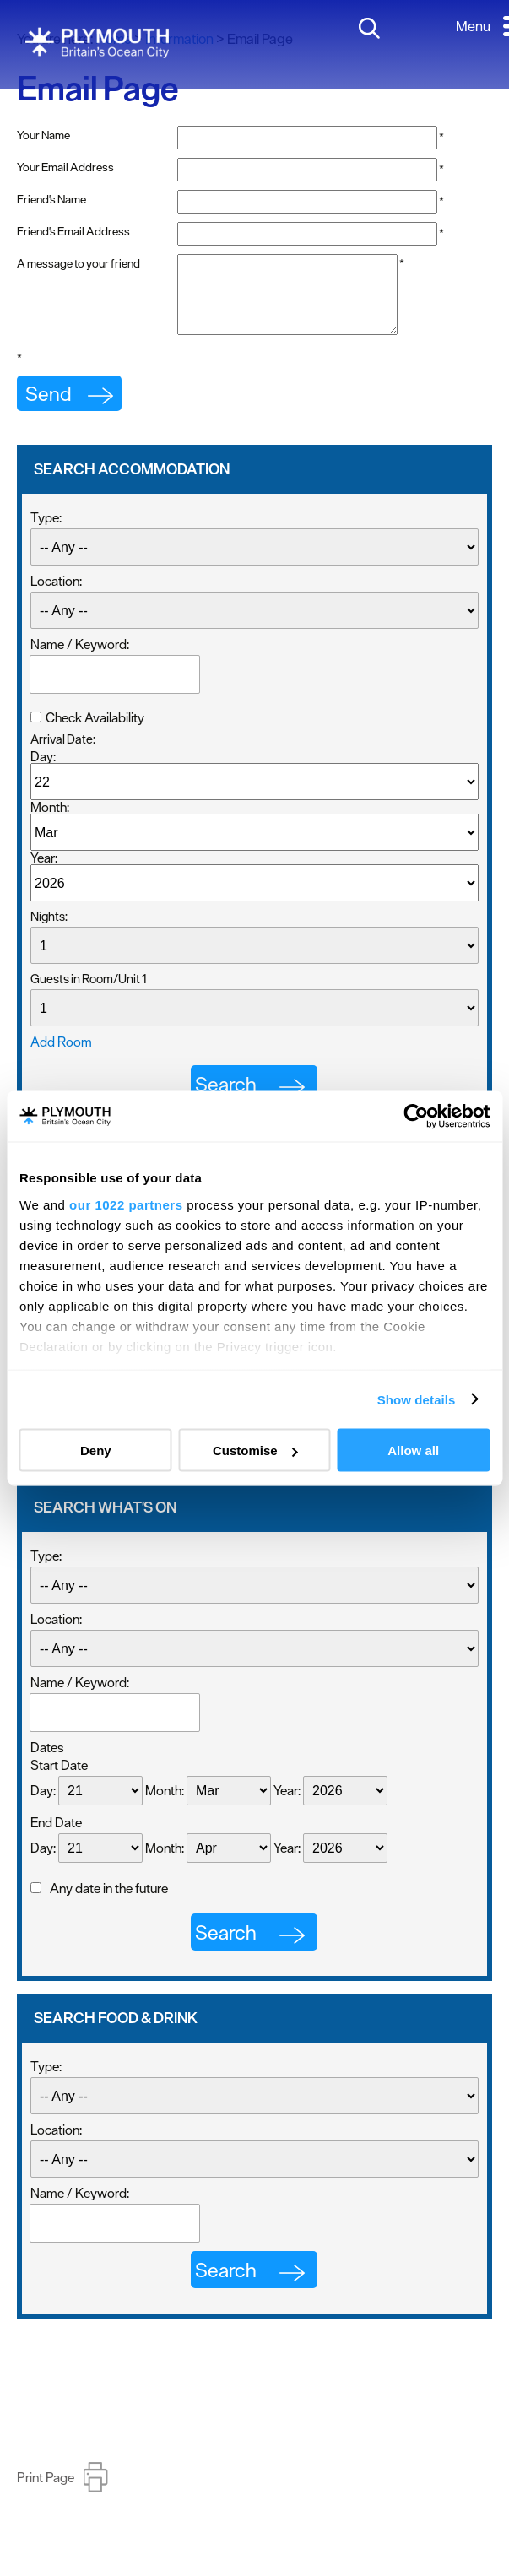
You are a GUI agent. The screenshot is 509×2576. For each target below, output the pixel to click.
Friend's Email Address (73, 231)
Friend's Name (51, 199)
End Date (56, 1837)
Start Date (59, 1780)
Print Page (45, 2492)
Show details (416, 1399)
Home (113, 39)
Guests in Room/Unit (88, 994)
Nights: (49, 931)
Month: (49, 822)
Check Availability (95, 732)
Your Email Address (65, 167)
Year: (43, 872)
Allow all (413, 1450)
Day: (43, 771)
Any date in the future (109, 1903)
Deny (95, 1450)
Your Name (43, 135)
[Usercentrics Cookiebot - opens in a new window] (416, 1116)
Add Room (61, 1056)
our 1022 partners (125, 1204)
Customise (255, 1450)
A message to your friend (78, 263)
